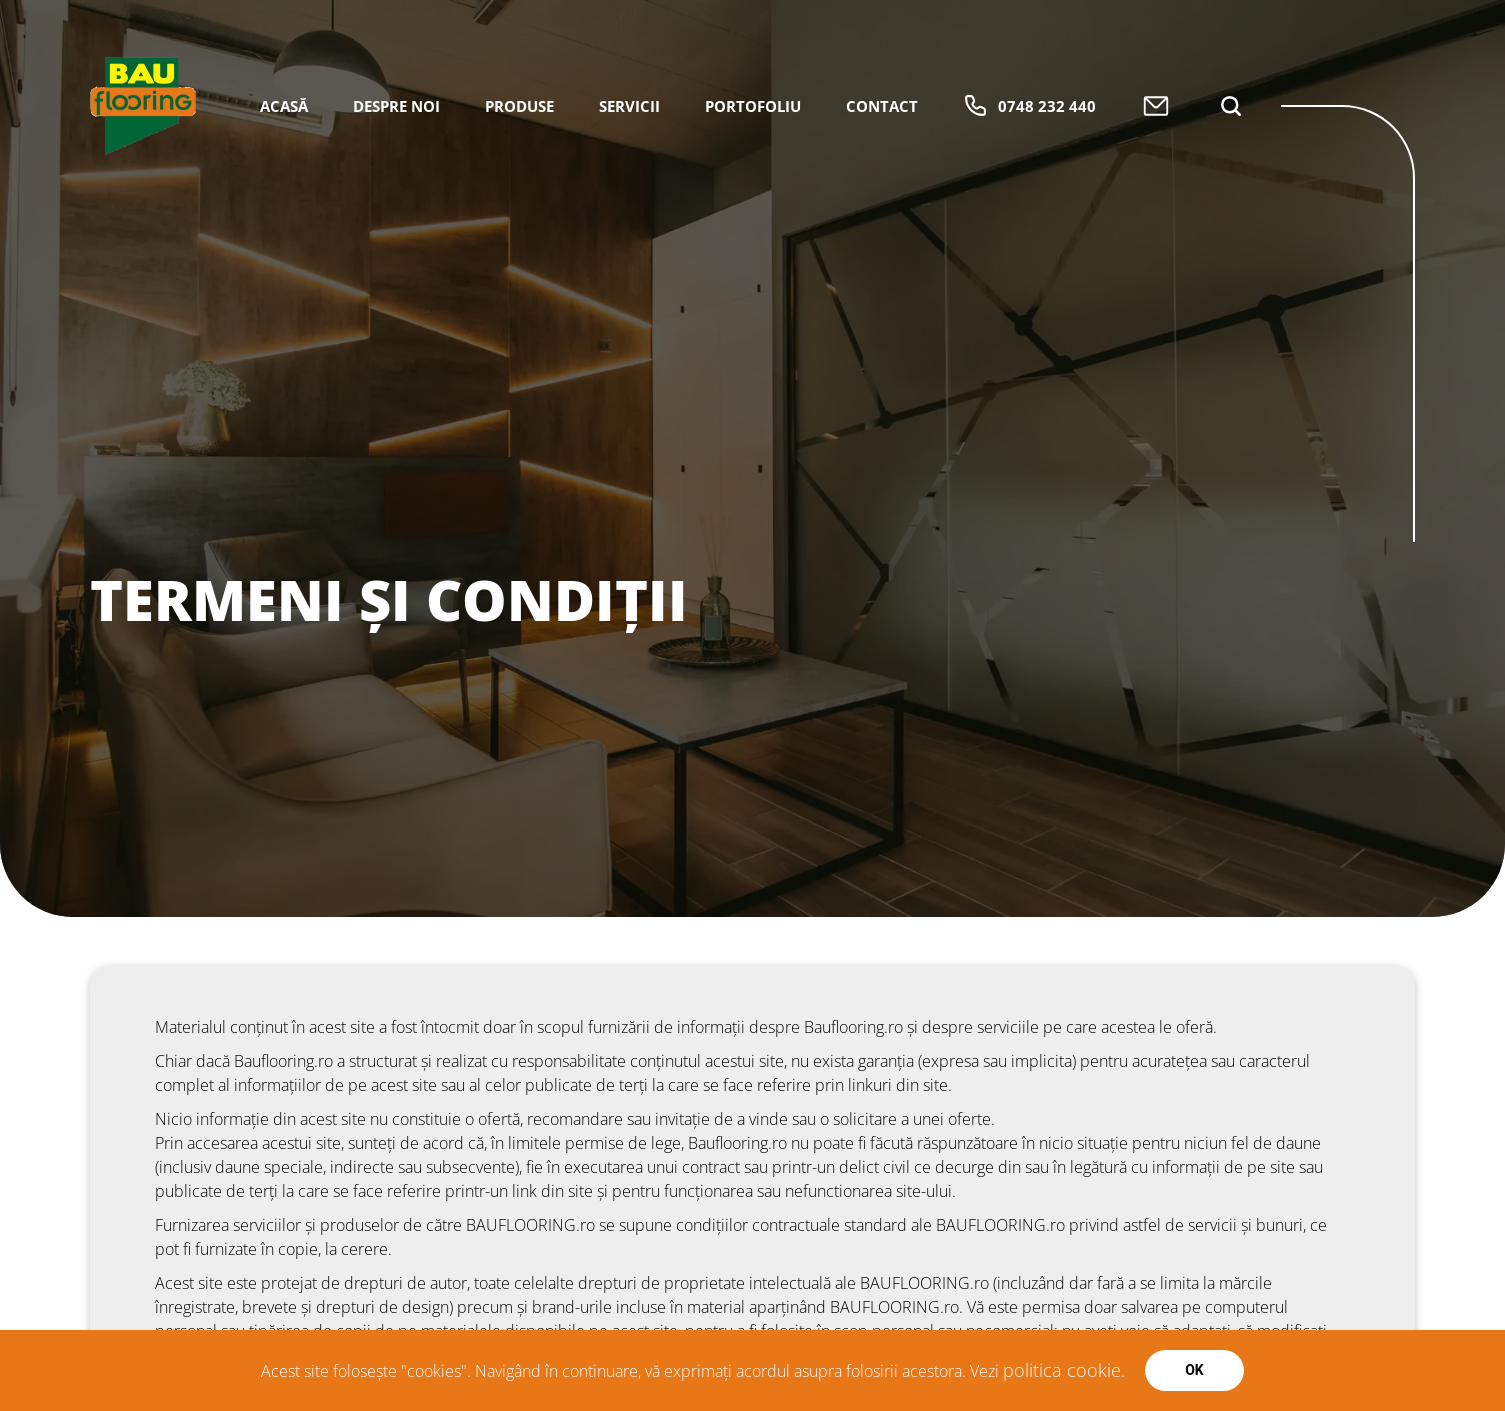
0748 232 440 (1029, 105)
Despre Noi (396, 106)
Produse (519, 106)
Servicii (629, 106)
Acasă (284, 106)
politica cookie (1062, 1370)
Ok (1194, 1370)
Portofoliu (753, 106)
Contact (882, 106)
